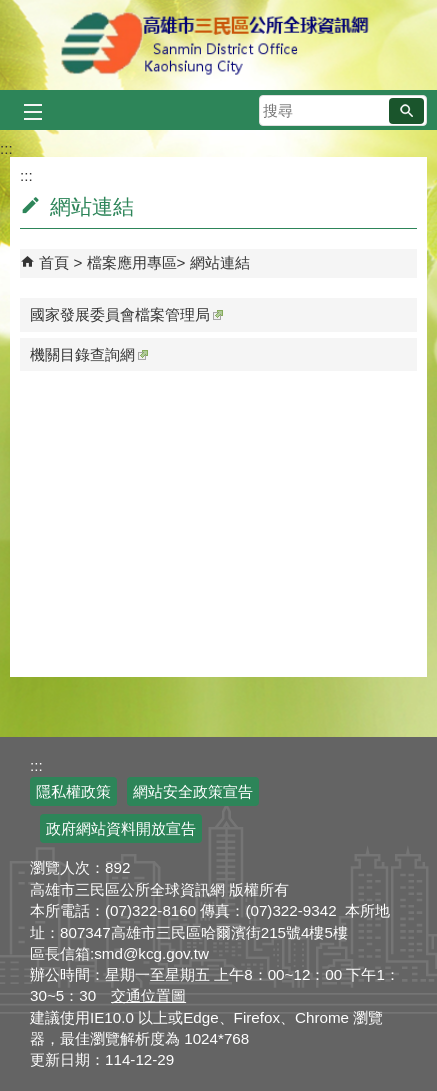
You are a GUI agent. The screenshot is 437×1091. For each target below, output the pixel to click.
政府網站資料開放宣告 (121, 828)
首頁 (54, 262)
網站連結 (220, 262)
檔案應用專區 (132, 262)
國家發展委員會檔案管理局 (126, 314)
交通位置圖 (148, 995)
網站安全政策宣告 (193, 791)
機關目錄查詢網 (89, 354)
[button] (406, 111)
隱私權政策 (73, 791)
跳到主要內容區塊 (10, 10)
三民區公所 (218, 45)
